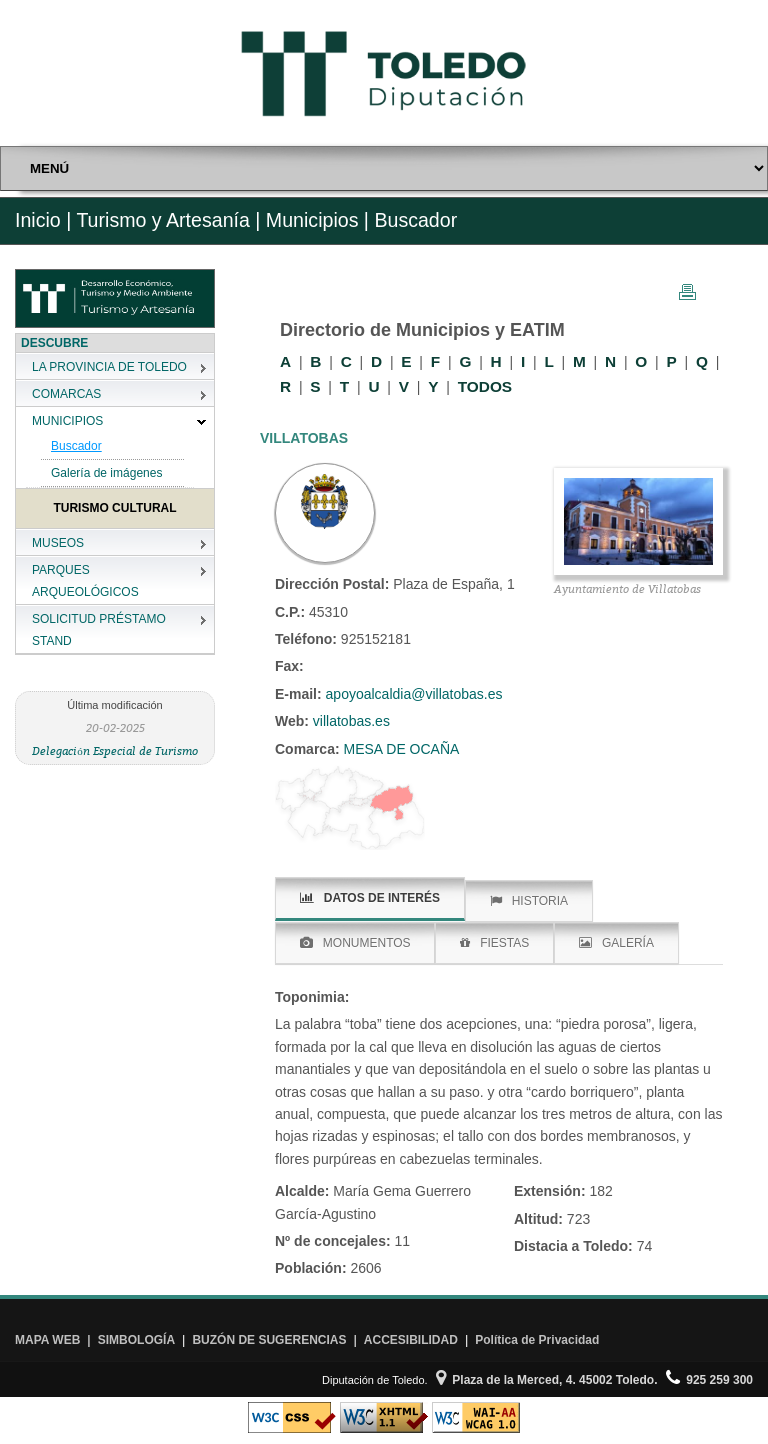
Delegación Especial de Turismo (115, 750)
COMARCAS (66, 394)
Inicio (38, 220)
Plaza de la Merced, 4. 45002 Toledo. (547, 1380)
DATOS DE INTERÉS (370, 898)
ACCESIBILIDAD (411, 1340)
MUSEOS (58, 543)
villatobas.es (349, 721)
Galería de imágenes (106, 473)
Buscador (76, 446)
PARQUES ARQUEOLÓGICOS (85, 581)
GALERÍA (616, 943)
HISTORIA (529, 901)
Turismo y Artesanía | (168, 220)
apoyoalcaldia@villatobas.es (414, 694)
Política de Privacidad (537, 1340)
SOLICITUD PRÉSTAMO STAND (99, 630)
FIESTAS (494, 943)
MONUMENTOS (355, 943)
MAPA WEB (47, 1340)
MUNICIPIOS (67, 421)
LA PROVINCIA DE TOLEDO (109, 367)
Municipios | (314, 220)
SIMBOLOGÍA (136, 1340)
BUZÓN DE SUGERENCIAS (269, 1340)
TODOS (485, 386)
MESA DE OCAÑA (400, 749)
